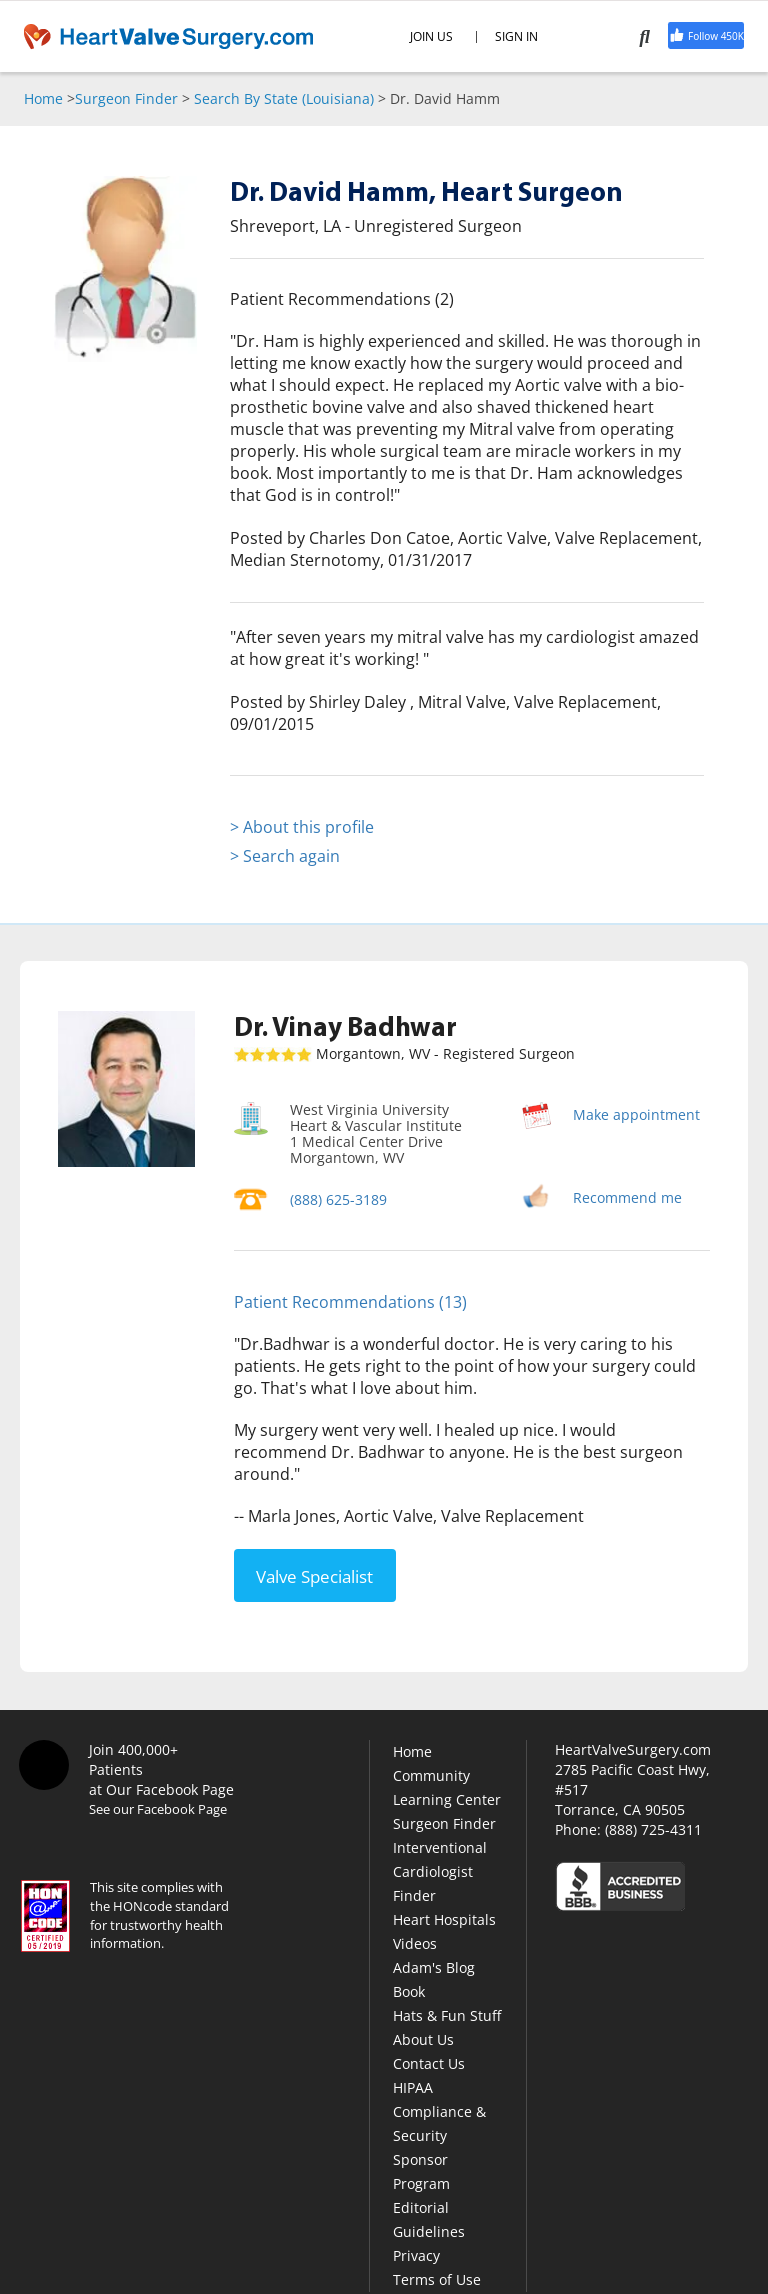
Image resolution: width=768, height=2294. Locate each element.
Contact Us (429, 2062)
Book (409, 1990)
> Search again (285, 856)
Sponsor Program (421, 2170)
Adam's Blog (434, 1966)
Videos (415, 1942)
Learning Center (447, 1798)
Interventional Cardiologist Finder (440, 1870)
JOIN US (431, 37)
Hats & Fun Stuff (447, 2014)
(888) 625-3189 (338, 1199)
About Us (423, 2038)
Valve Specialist (314, 1574)
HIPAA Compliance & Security (439, 2110)
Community (431, 1774)
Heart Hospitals (444, 1918)
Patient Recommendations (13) (350, 1302)
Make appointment (636, 1114)
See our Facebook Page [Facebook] (158, 1808)
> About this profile (302, 827)
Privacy (416, 2254)
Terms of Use (437, 2278)
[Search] (650, 36)
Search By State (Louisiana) (284, 98)
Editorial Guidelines (429, 2218)
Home (43, 98)
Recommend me (627, 1197)
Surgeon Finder (126, 98)
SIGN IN (516, 37)
